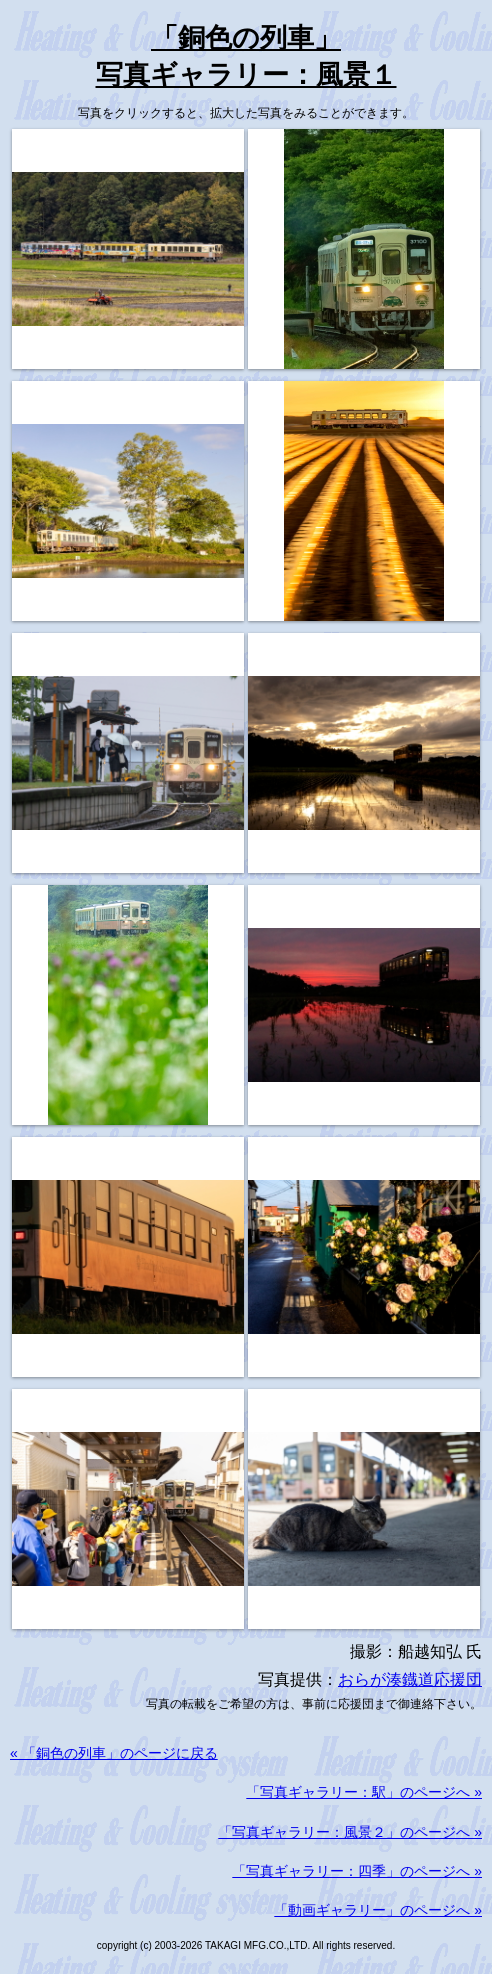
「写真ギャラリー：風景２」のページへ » (350, 1832)
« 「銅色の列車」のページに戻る (114, 1753)
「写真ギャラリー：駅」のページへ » (364, 1792)
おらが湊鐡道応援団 (410, 1679)
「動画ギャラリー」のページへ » (378, 1910)
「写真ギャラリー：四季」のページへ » (357, 1871)
